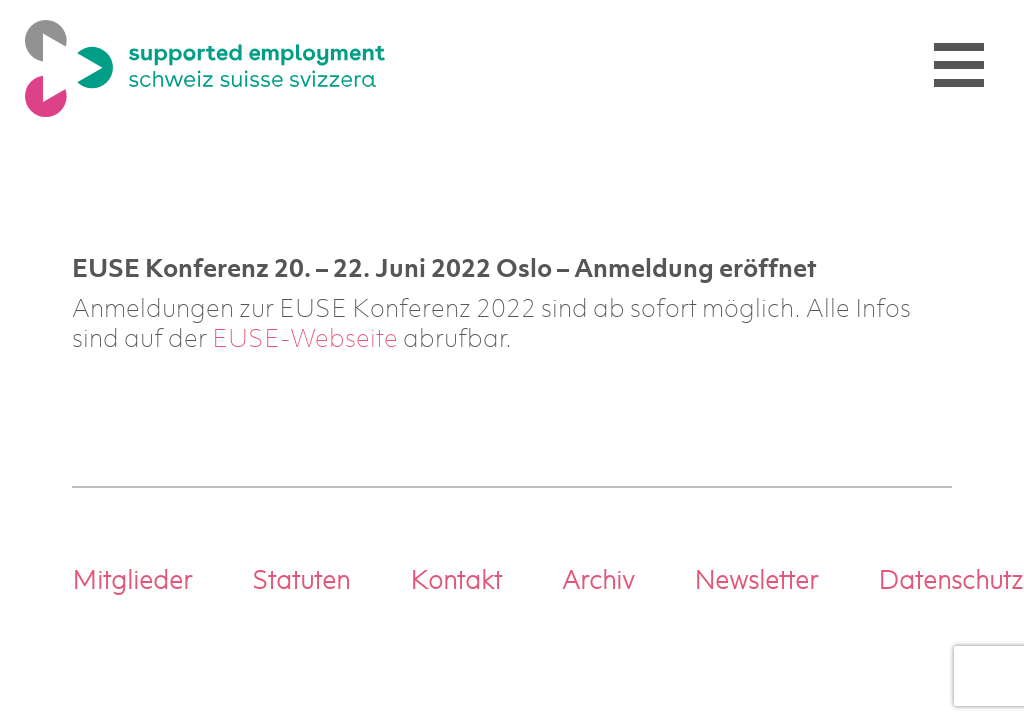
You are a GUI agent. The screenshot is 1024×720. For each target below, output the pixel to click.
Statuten (301, 582)
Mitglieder (132, 582)
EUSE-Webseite (305, 340)
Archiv (598, 582)
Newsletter (756, 582)
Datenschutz (950, 582)
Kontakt (456, 582)
